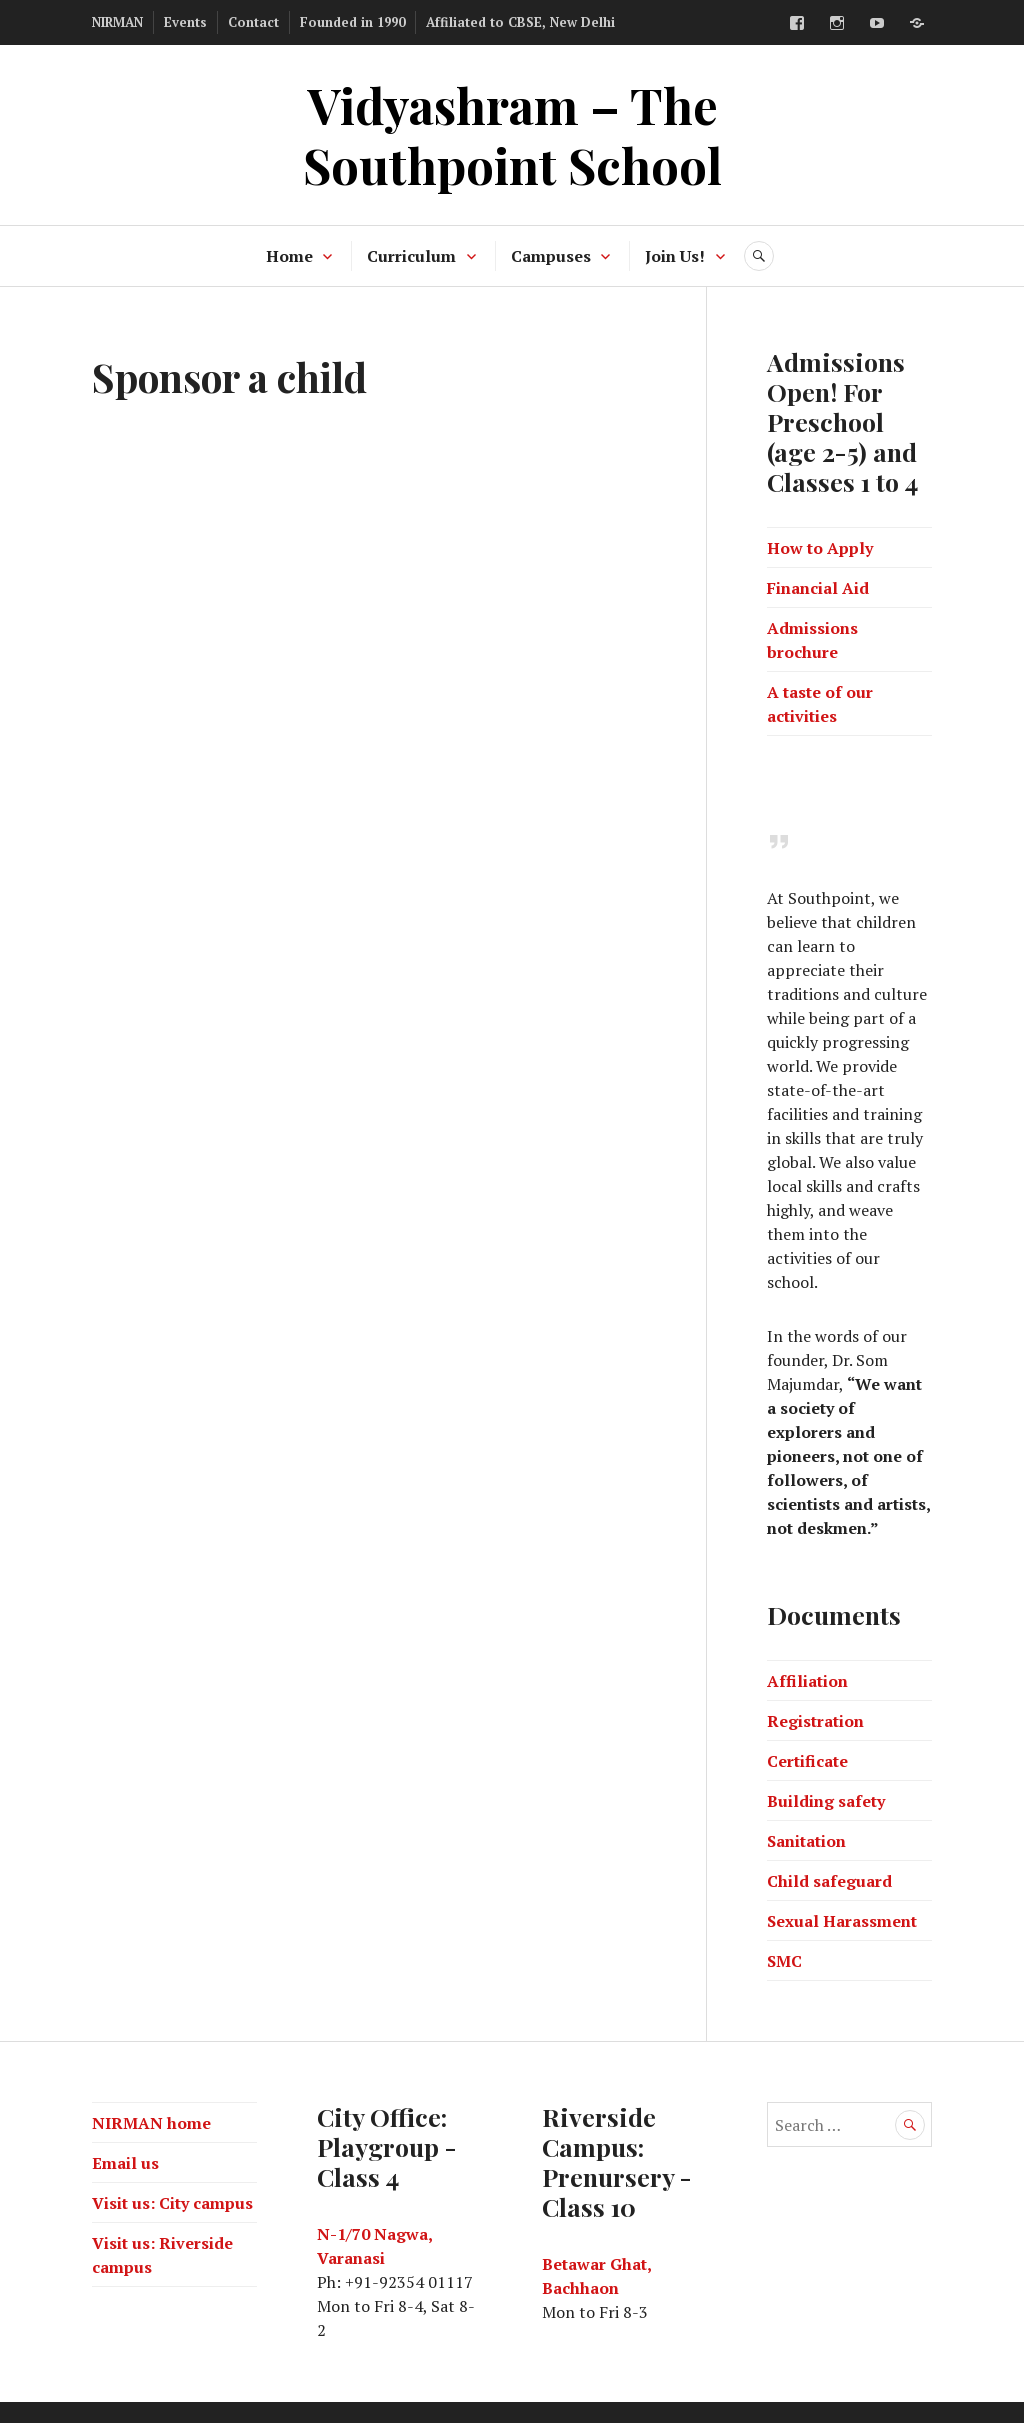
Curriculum (411, 256)
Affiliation (807, 1681)
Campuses (551, 256)
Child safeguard (829, 1881)
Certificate (807, 1761)
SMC (784, 1961)
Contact (253, 22)
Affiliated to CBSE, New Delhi (520, 22)
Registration (815, 1721)
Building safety (826, 1801)
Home (289, 256)
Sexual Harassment (842, 1921)
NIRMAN (117, 22)
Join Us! (675, 256)
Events (185, 22)
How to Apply (820, 548)
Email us (125, 2163)
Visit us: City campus (172, 2203)
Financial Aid (818, 588)
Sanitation (806, 1841)
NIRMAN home (151, 2123)
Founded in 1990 (352, 22)
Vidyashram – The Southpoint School (512, 134)
